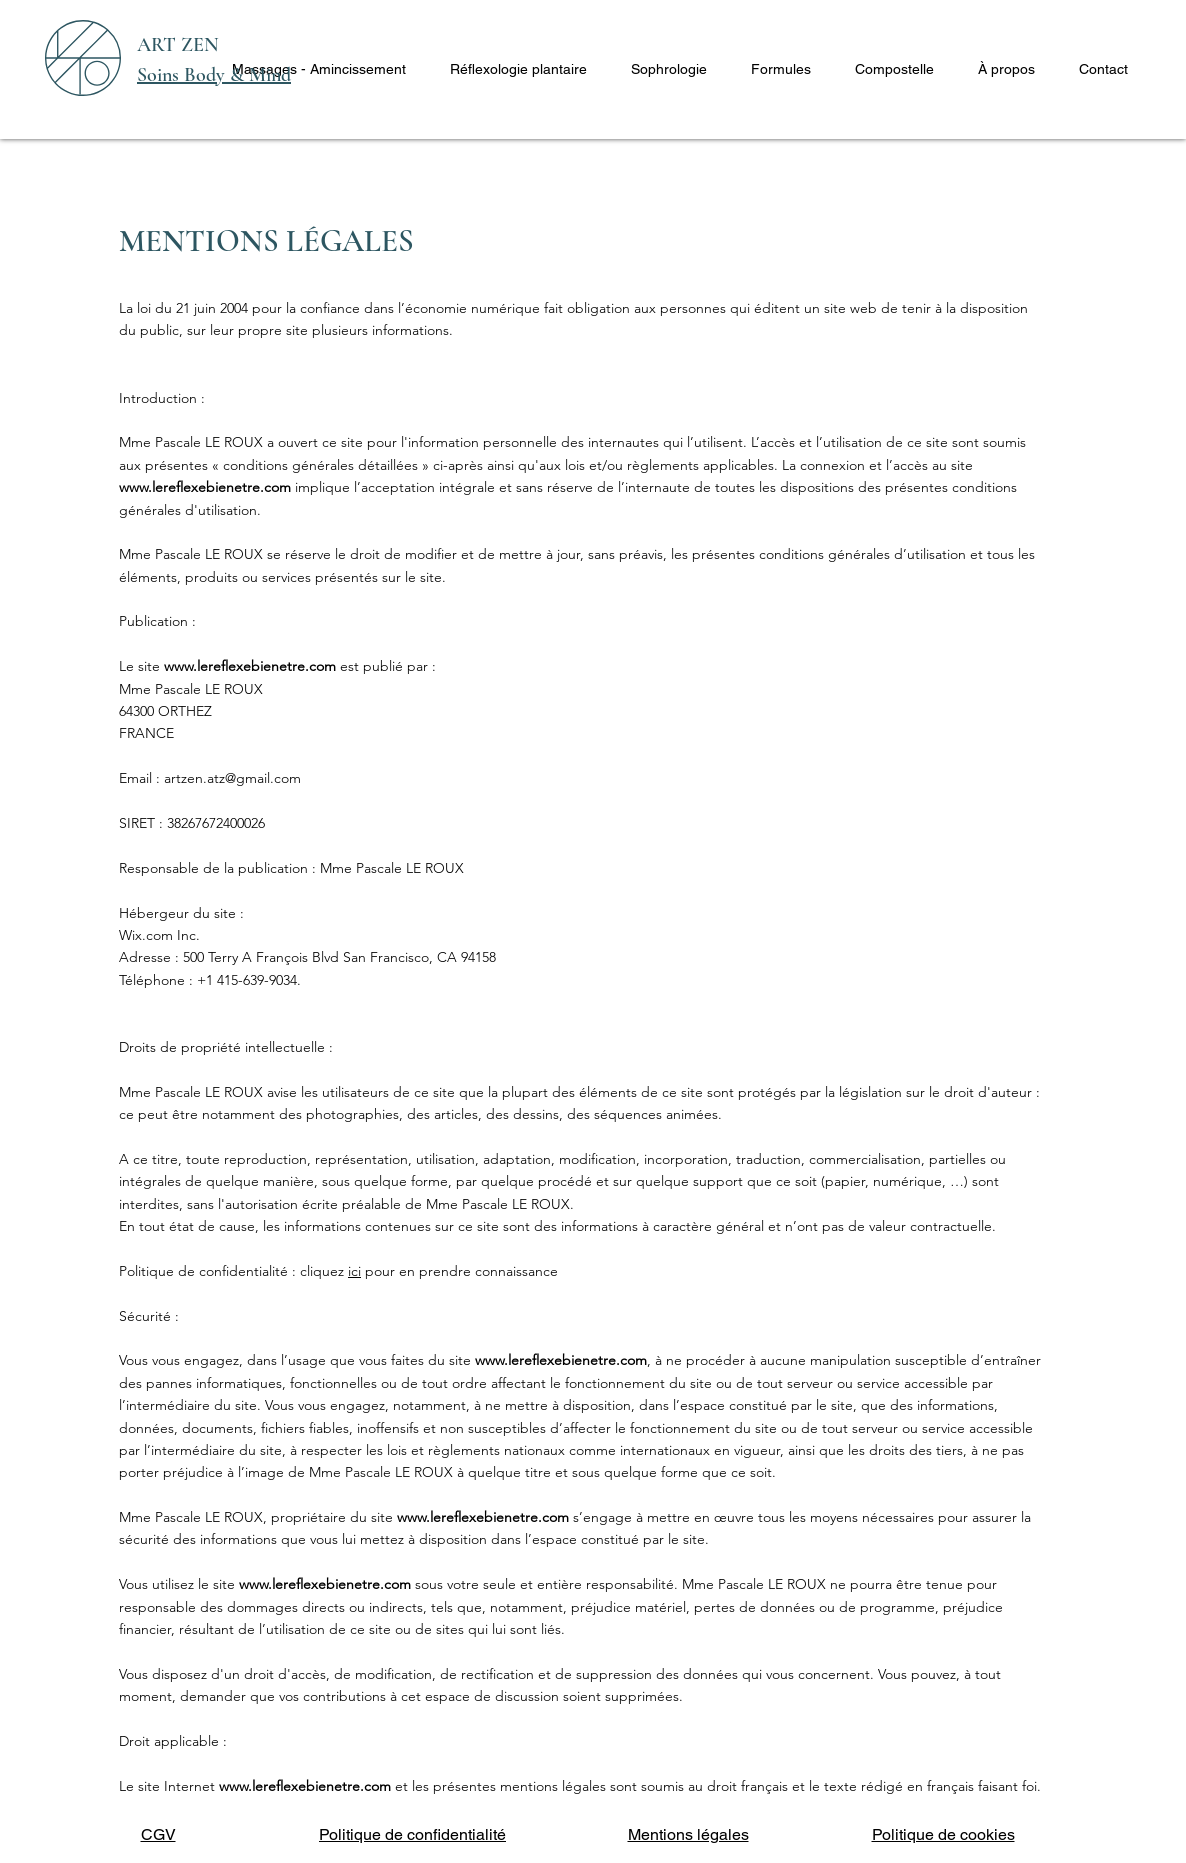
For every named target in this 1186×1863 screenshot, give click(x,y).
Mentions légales (688, 1834)
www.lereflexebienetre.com (205, 487)
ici (354, 1271)
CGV (158, 1834)
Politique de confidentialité (412, 1834)
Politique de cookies (943, 1834)
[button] (319, 69)
